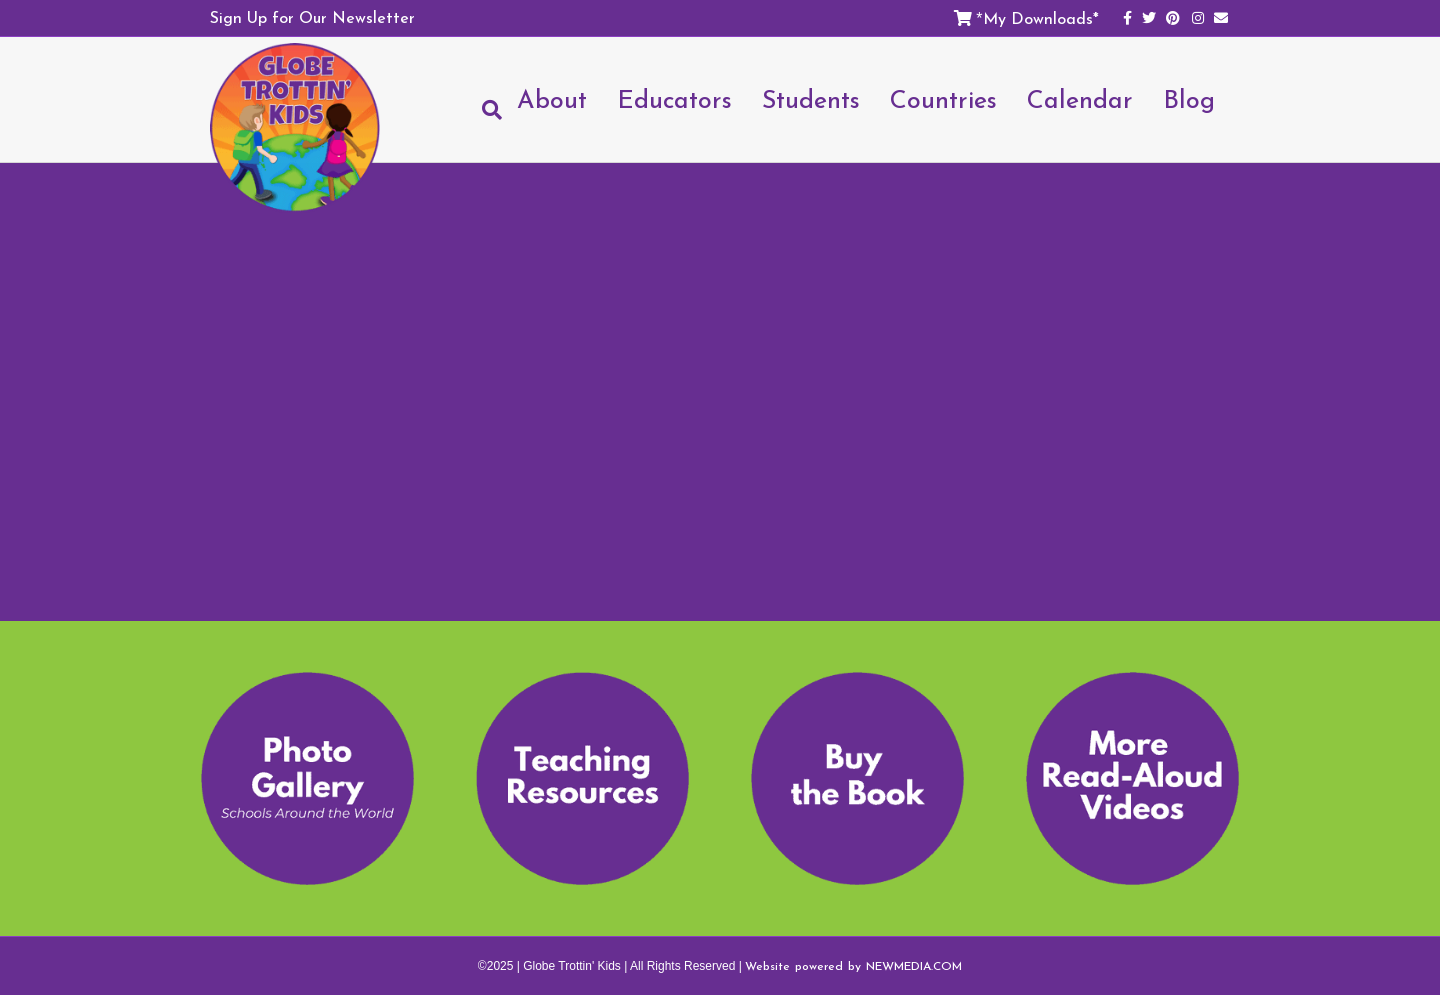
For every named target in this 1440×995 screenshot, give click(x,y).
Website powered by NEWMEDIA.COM (853, 966)
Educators (674, 99)
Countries (943, 99)
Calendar (1080, 99)
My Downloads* (1041, 18)
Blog (1189, 99)
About (552, 99)
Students (811, 99)
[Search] (484, 110)
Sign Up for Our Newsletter (312, 17)
